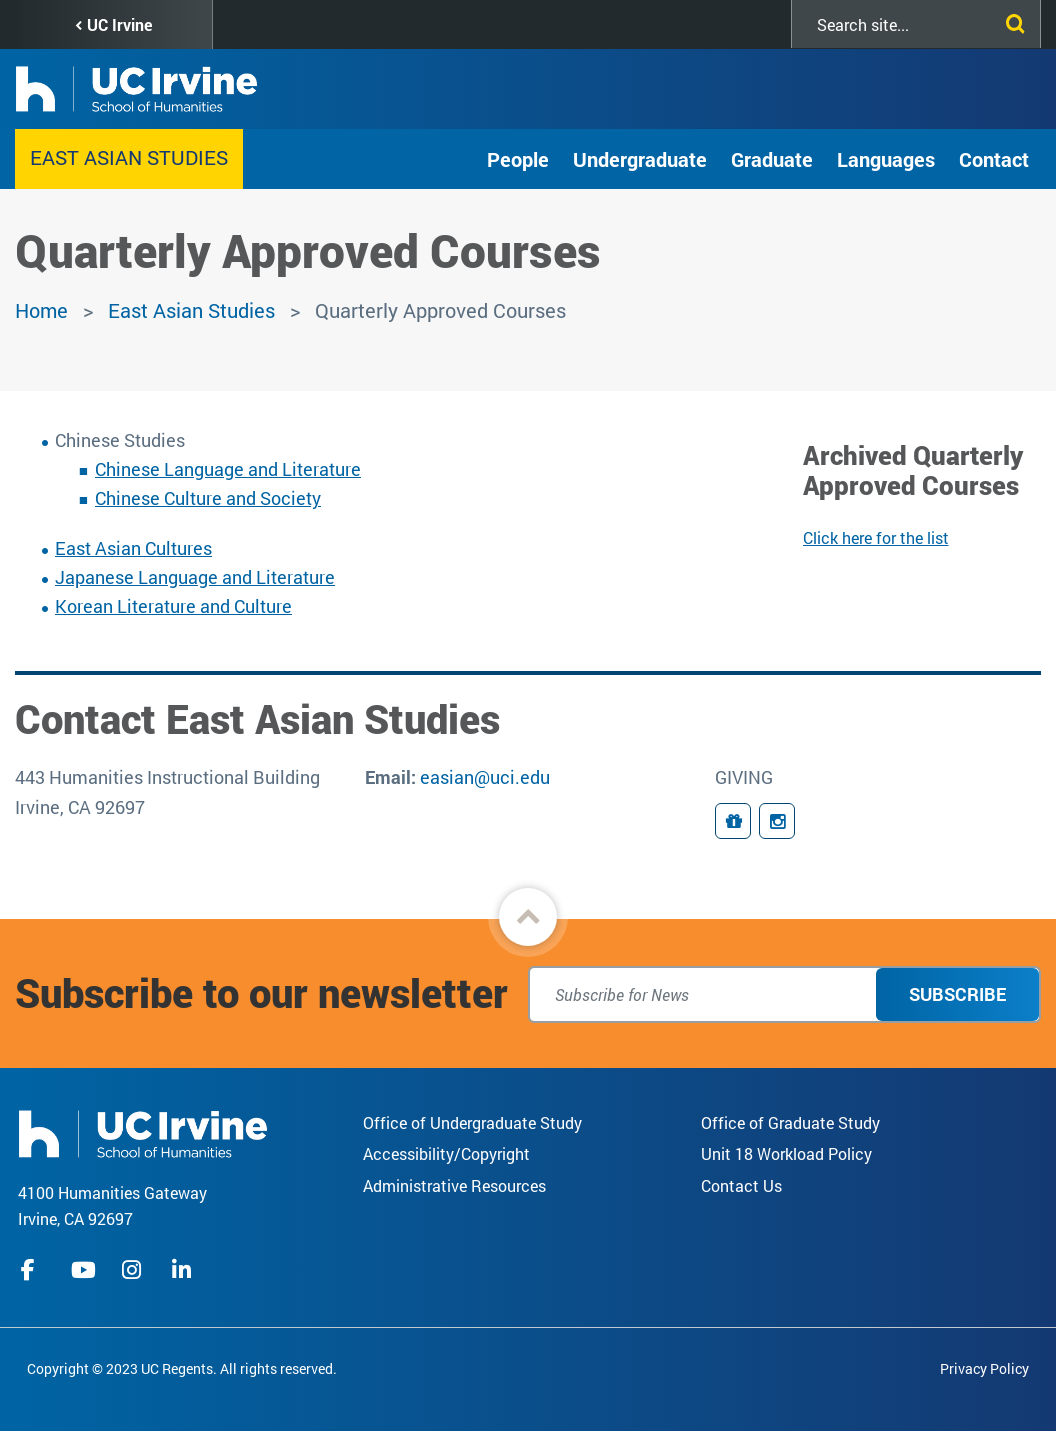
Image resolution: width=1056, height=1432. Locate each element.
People (518, 159)
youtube (83, 1270)
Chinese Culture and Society (208, 498)
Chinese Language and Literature (228, 469)
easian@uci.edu (485, 777)
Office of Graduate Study (790, 1122)
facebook (33, 1270)
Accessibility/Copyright (446, 1153)
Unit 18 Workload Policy (786, 1153)
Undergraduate (640, 159)
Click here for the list (876, 537)
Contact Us (741, 1185)
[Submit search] (1011, 20)
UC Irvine (119, 24)
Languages (886, 159)
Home (41, 310)
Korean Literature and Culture (173, 606)
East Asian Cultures (133, 548)
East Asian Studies (129, 157)
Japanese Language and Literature (195, 577)
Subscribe (957, 994)
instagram (134, 1270)
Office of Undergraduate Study (472, 1122)
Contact (994, 159)
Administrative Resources (454, 1185)
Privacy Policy (984, 1368)
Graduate (772, 159)
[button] (528, 917)
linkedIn (184, 1270)
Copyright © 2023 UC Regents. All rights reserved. (182, 1368)
